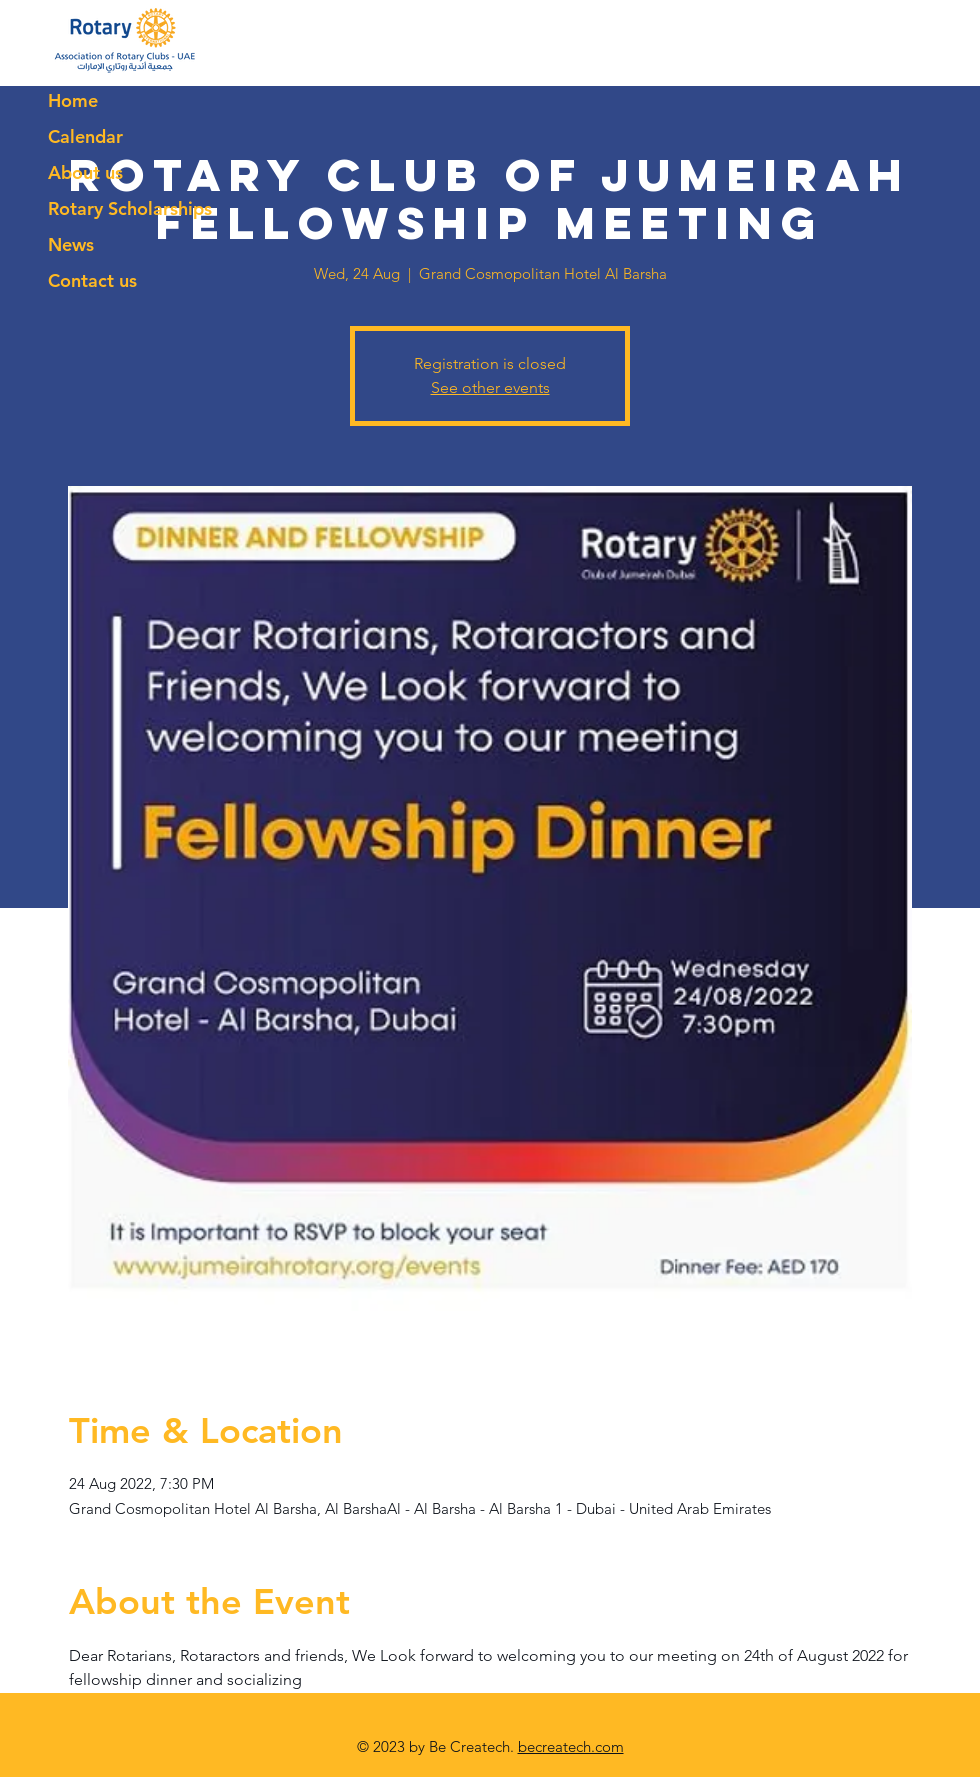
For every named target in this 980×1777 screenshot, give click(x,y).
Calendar (85, 136)
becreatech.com (571, 1746)
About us (85, 172)
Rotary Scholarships (130, 208)
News (71, 244)
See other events (490, 387)
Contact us (92, 280)
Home (73, 100)
